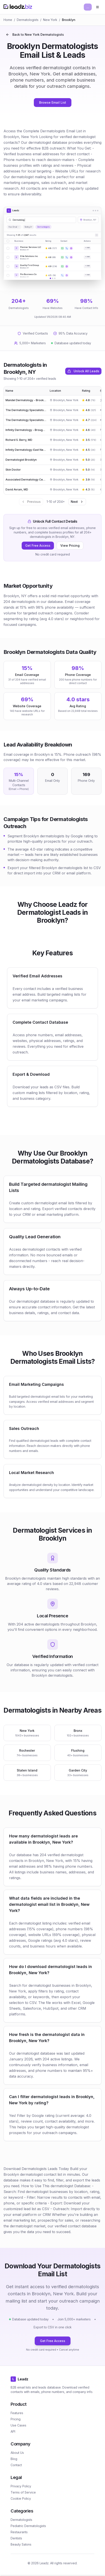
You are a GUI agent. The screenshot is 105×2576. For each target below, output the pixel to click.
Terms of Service (23, 2492)
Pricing (16, 2419)
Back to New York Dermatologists (35, 34)
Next (77, 501)
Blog (14, 2459)
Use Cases (18, 2425)
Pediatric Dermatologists (28, 2526)
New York (50, 20)
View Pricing (70, 545)
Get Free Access (37, 545)
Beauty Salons (21, 2544)
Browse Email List (52, 102)
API (13, 2431)
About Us (17, 2452)
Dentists (16, 2538)
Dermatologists (27, 20)
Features (17, 2413)
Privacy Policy (21, 2486)
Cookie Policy (21, 2498)
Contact (16, 2465)
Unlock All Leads (83, 371)
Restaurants (19, 2532)
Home (8, 20)
